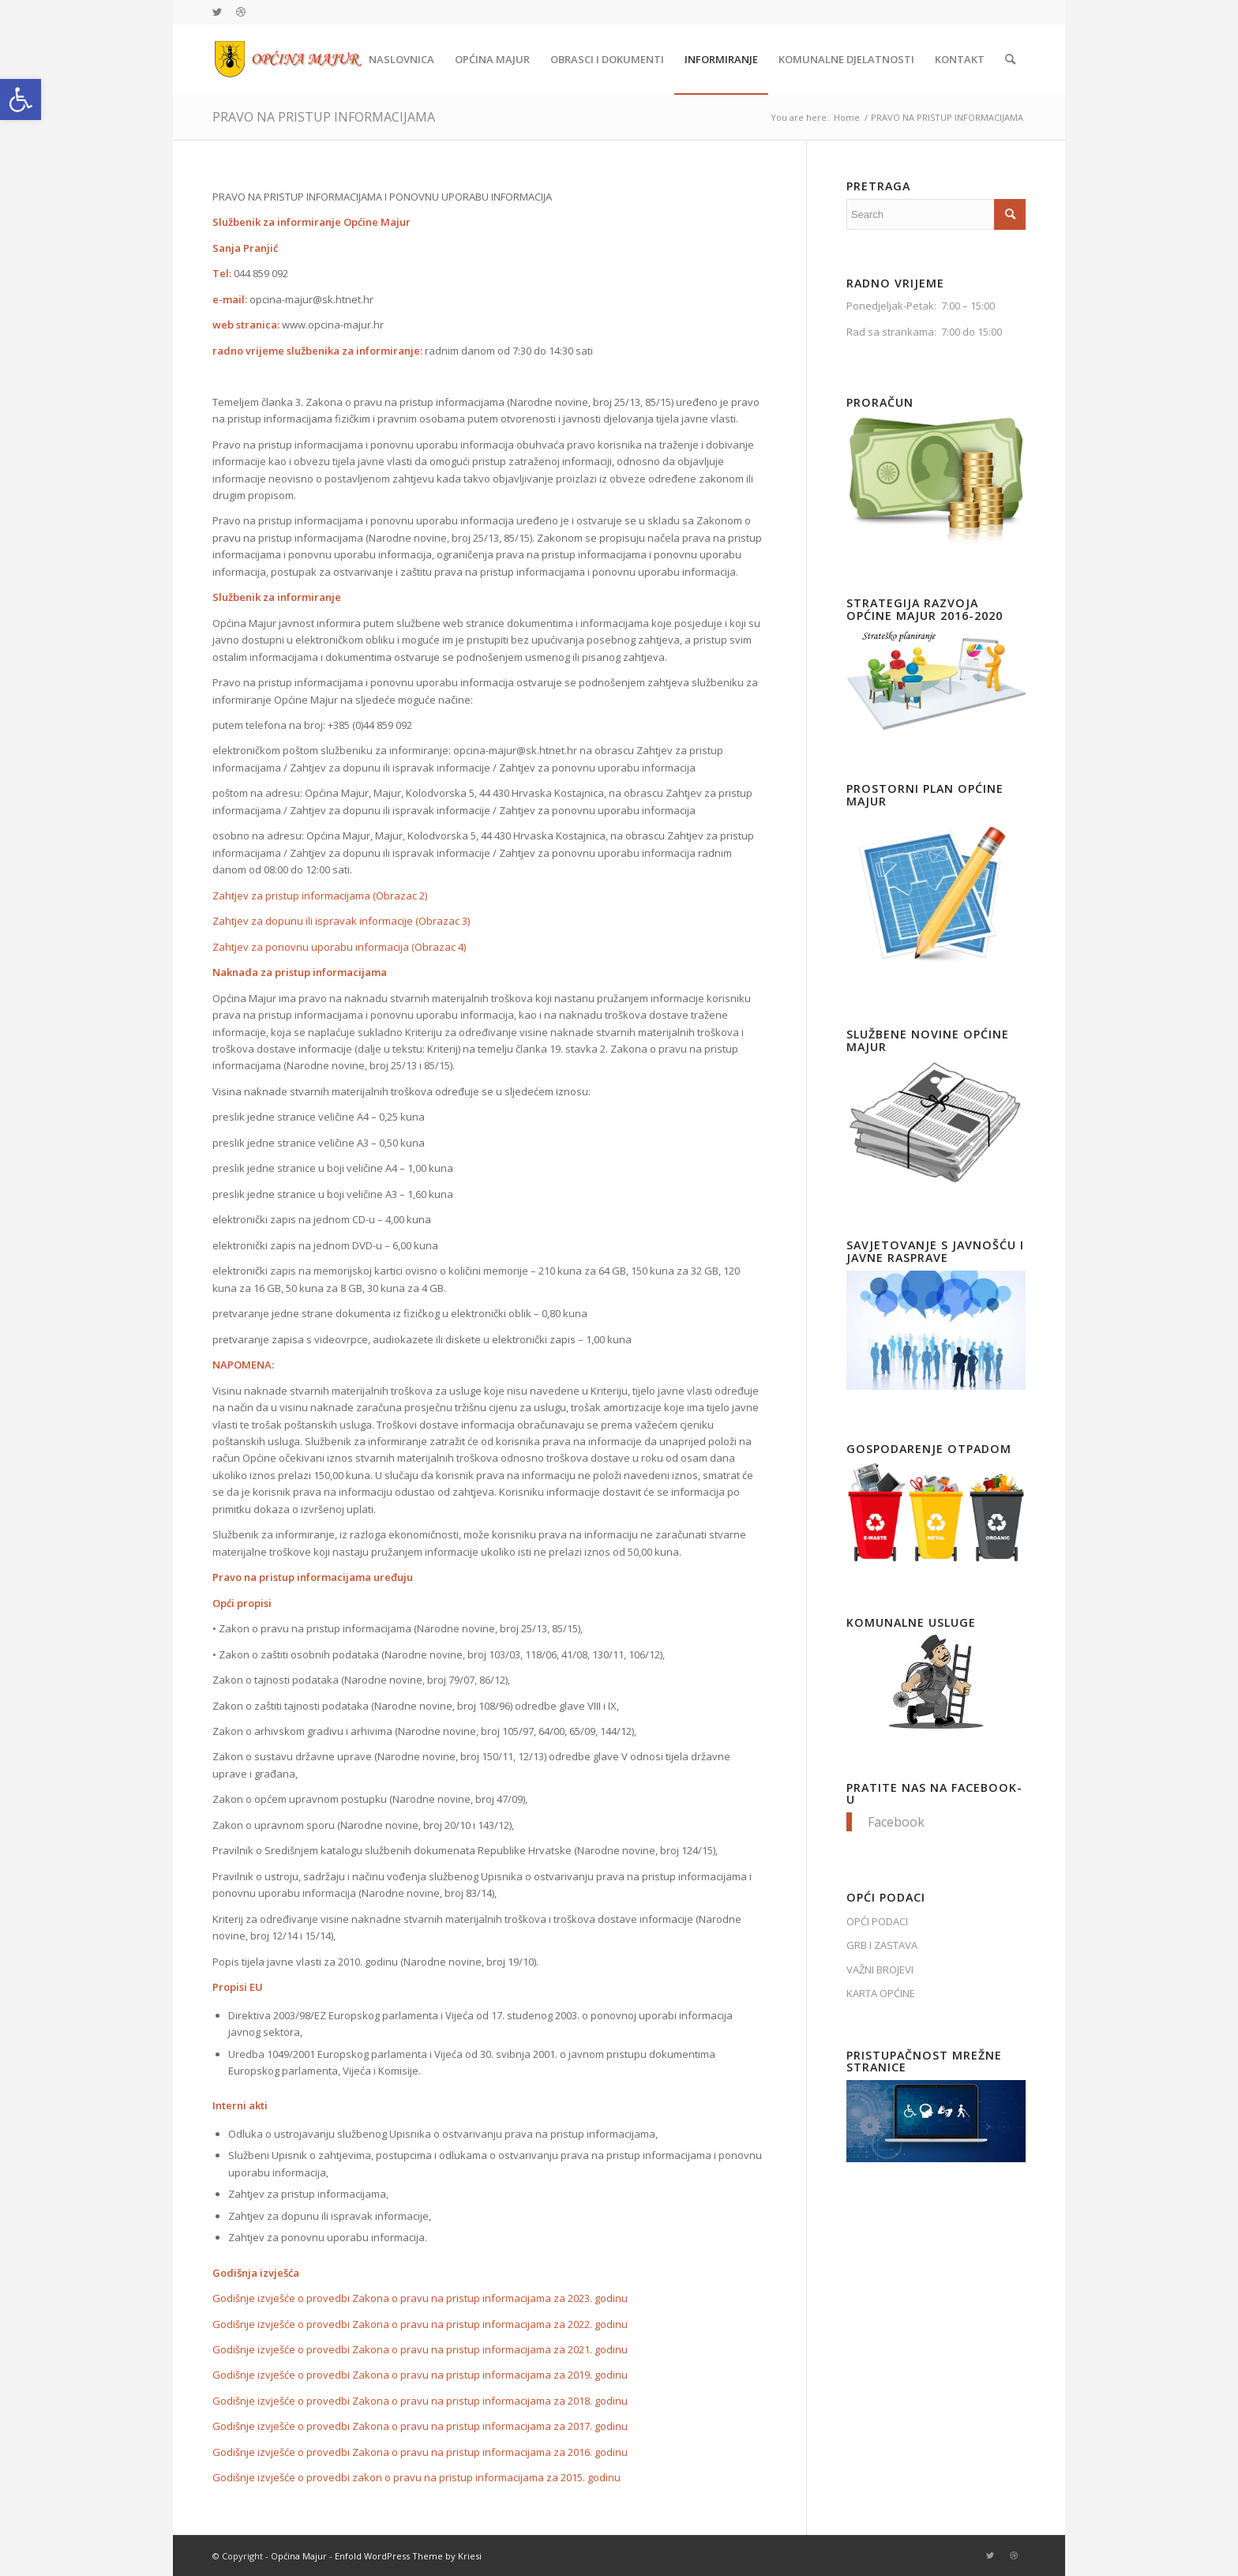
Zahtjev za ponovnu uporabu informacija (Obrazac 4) (339, 947)
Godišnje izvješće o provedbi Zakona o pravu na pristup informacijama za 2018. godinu (420, 2401)
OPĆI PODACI (877, 1921)
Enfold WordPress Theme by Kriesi (408, 2556)
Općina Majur (299, 2556)
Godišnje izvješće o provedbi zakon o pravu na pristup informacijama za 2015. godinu (416, 2477)
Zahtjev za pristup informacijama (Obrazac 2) (319, 895)
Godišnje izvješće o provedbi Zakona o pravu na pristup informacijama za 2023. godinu (420, 2298)
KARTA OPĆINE (880, 1993)
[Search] (1010, 59)
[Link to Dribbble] (241, 12)
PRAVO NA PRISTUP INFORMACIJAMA (323, 117)
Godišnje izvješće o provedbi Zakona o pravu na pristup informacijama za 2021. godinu (420, 2349)
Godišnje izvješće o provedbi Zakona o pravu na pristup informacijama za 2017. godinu (420, 2426)
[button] (20, 99)
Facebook (896, 1822)
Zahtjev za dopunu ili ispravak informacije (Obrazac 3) (341, 921)
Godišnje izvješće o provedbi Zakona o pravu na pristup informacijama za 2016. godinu (420, 2452)
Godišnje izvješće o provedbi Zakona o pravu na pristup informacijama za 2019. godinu (420, 2375)
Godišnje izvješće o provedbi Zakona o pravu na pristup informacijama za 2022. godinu (420, 2324)
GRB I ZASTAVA (881, 1945)
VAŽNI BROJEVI (879, 1969)
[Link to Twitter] (216, 12)
